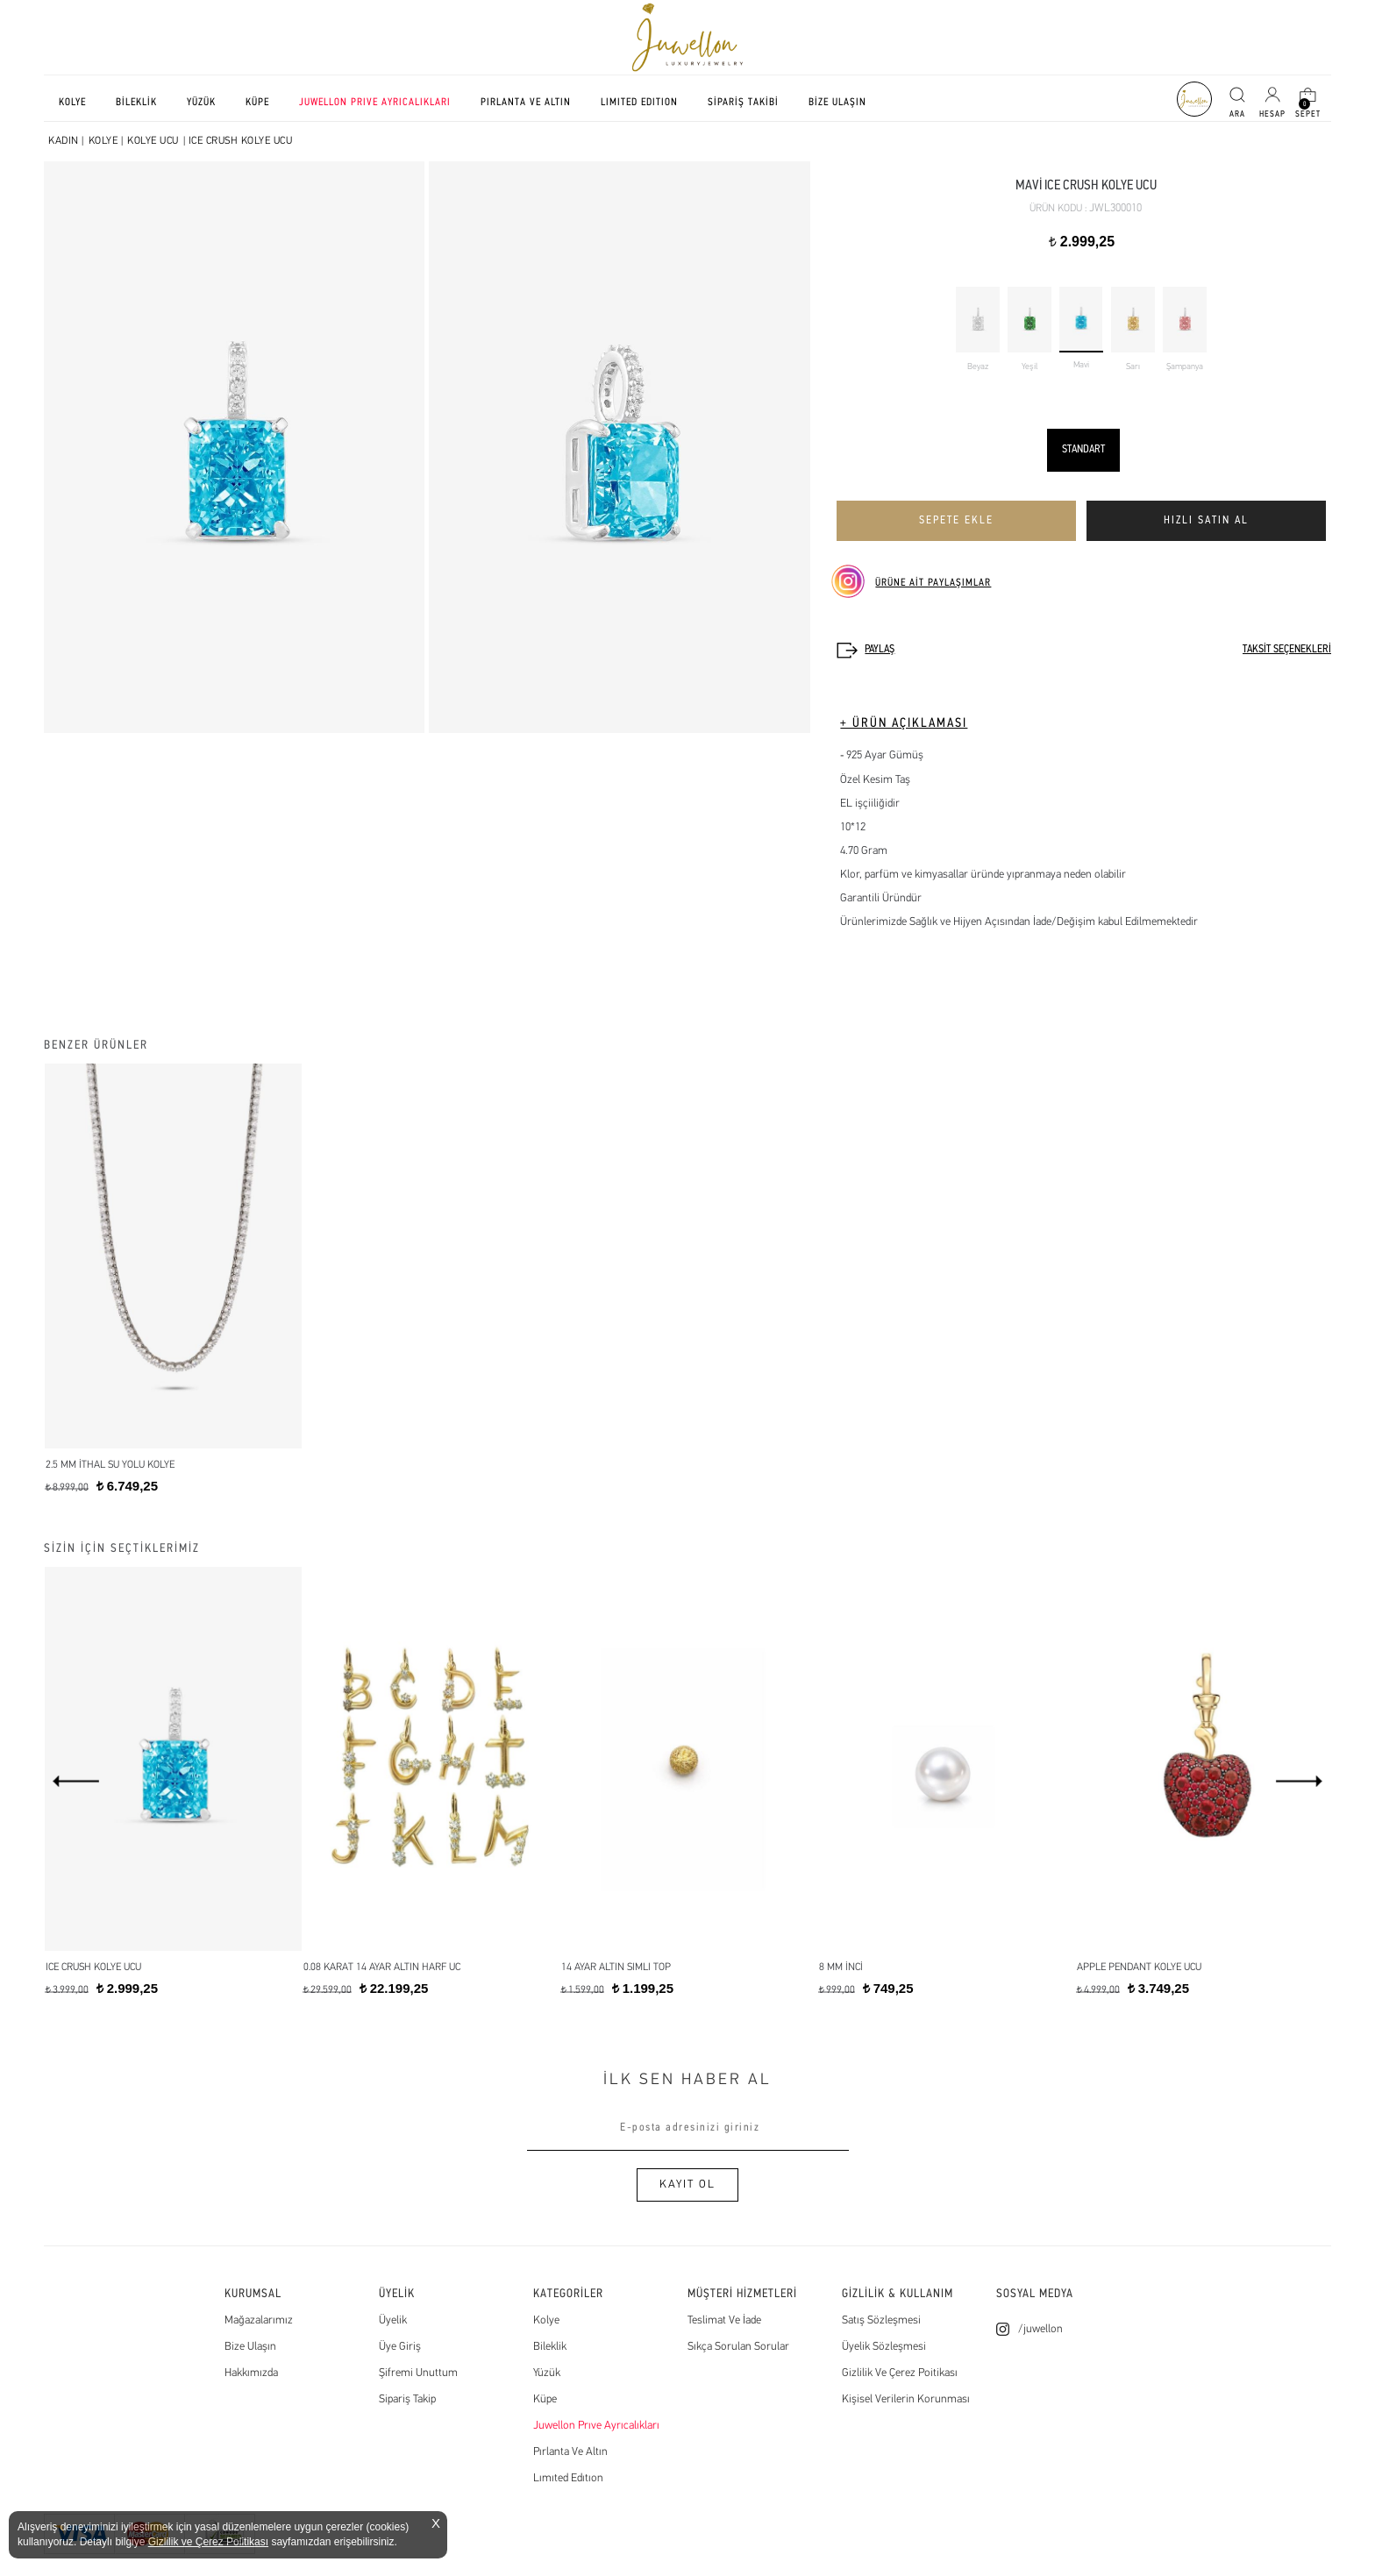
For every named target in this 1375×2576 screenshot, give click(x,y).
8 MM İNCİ (841, 1967)
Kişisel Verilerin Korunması (906, 2399)
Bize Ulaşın (250, 2346)
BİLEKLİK (136, 102)
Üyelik (393, 2320)
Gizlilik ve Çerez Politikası (208, 2542)
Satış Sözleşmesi (881, 2320)
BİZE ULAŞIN (837, 102)
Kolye (546, 2320)
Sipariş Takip (407, 2399)
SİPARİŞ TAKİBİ (743, 102)
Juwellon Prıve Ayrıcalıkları (596, 2425)
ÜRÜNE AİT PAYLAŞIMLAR (933, 583)
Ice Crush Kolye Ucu (93, 1967)
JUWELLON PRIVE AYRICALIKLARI (375, 102)
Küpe (545, 2399)
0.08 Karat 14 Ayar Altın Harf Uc (381, 1967)
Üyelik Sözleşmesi (884, 2346)
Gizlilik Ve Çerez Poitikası (900, 2373)
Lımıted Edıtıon (568, 2478)
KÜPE (257, 102)
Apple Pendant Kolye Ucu (1139, 1967)
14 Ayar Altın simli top (616, 1967)
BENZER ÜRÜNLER (96, 1045)
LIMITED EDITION (639, 102)
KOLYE (72, 102)
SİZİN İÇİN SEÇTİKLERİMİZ (122, 1548)
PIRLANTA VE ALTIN (526, 102)
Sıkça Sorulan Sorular (738, 2346)
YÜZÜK (201, 102)
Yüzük (546, 2373)
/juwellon (1040, 2329)
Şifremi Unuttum (418, 2373)
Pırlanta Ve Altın (570, 2452)
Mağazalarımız (258, 2320)
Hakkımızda (251, 2373)
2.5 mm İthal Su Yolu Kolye (110, 1465)
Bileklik (549, 2346)
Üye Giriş (400, 2346)
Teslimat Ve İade (724, 2320)
